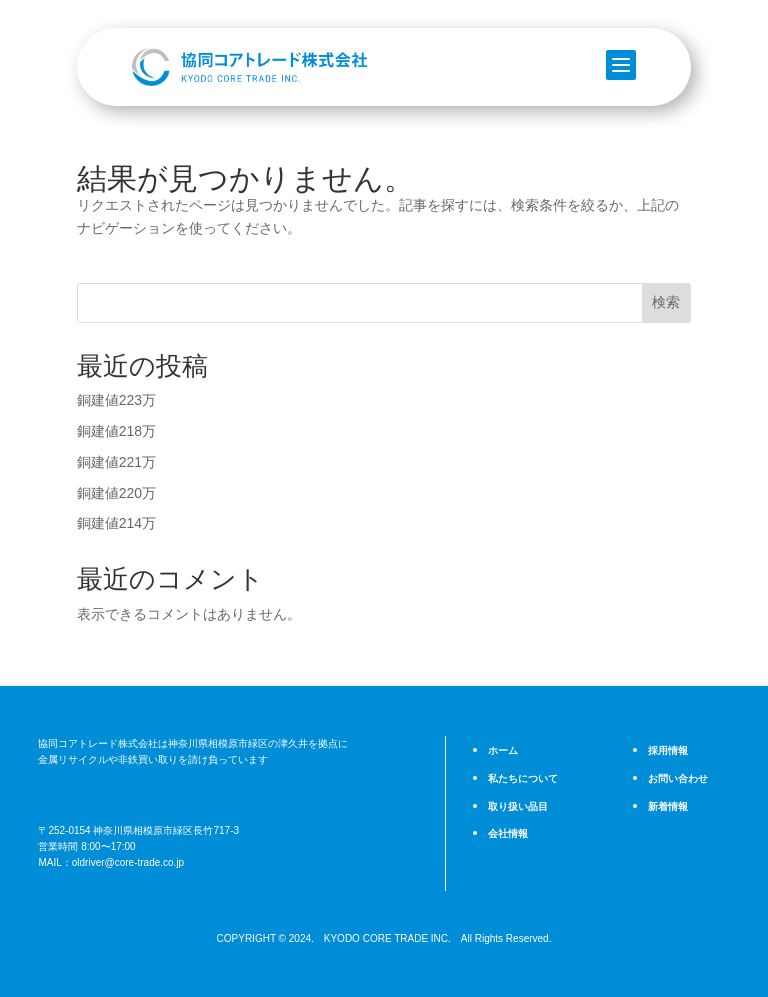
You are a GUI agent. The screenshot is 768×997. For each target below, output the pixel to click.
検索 (666, 302)
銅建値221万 (116, 462)
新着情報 (666, 806)
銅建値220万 (116, 493)
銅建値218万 (116, 431)
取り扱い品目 (515, 806)
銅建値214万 (116, 523)
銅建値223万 (116, 400)
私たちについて (519, 779)
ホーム (501, 751)
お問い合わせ (675, 779)
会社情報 (506, 833)
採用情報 (666, 751)
